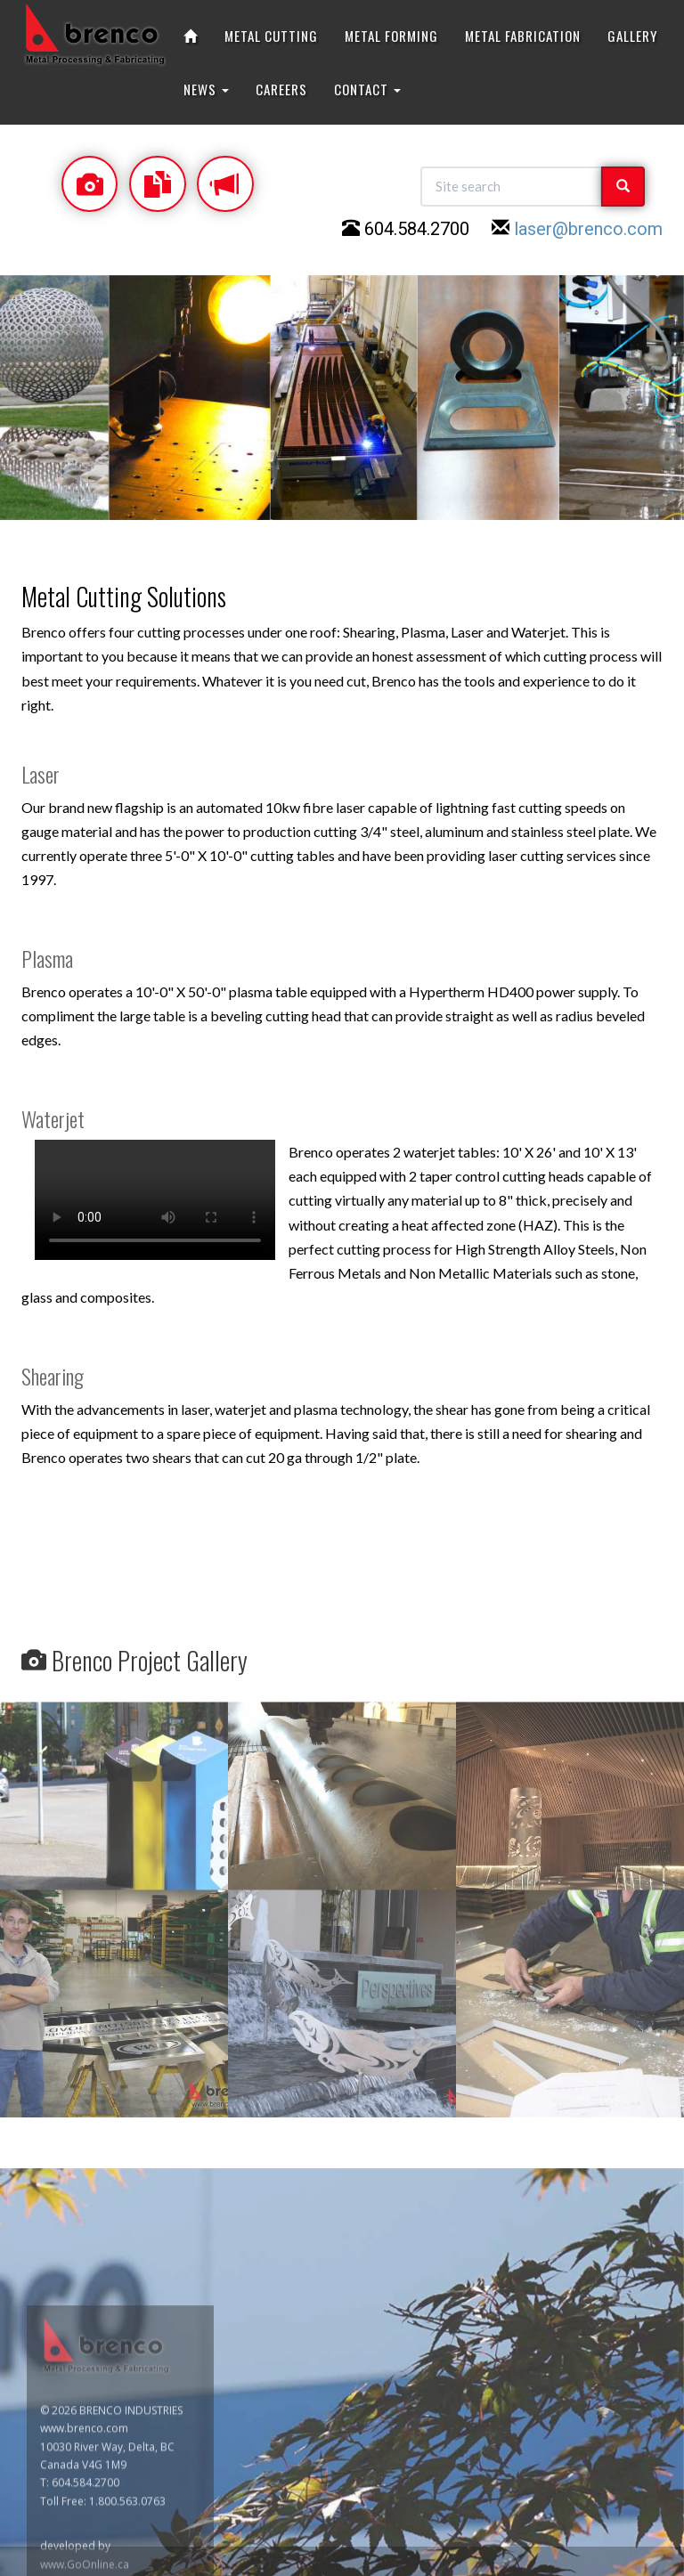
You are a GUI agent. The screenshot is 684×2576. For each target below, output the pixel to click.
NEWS (206, 89)
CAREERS (281, 89)
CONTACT (367, 89)
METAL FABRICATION (523, 35)
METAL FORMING (391, 35)
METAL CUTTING (271, 35)
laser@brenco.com (588, 229)
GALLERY (632, 35)
